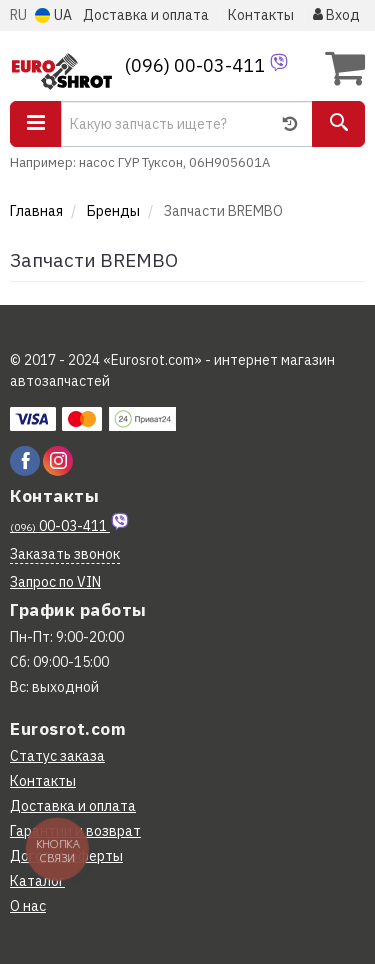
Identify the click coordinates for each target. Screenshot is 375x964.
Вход (336, 15)
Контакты (261, 15)
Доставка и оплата (146, 15)
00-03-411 (60, 526)
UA (53, 15)
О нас (28, 906)
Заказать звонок (65, 554)
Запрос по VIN (55, 582)
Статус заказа (57, 756)
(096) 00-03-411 (197, 65)
